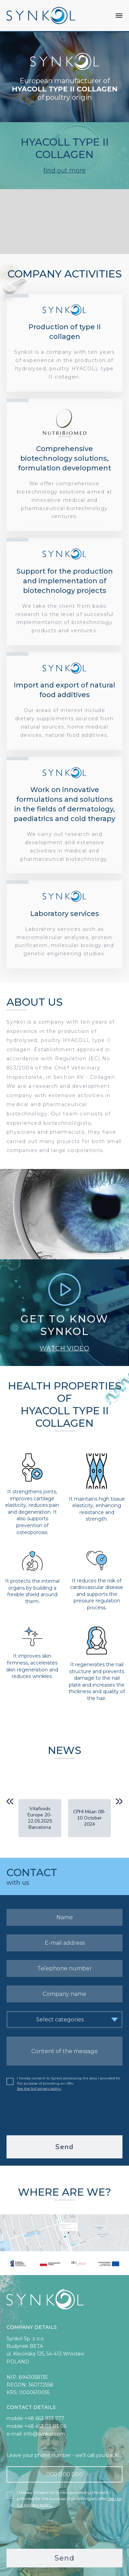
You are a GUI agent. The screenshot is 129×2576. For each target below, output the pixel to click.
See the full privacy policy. (39, 2083)
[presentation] (64, 2108)
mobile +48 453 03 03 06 (36, 2421)
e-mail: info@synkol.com (36, 2429)
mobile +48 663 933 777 (35, 2413)
